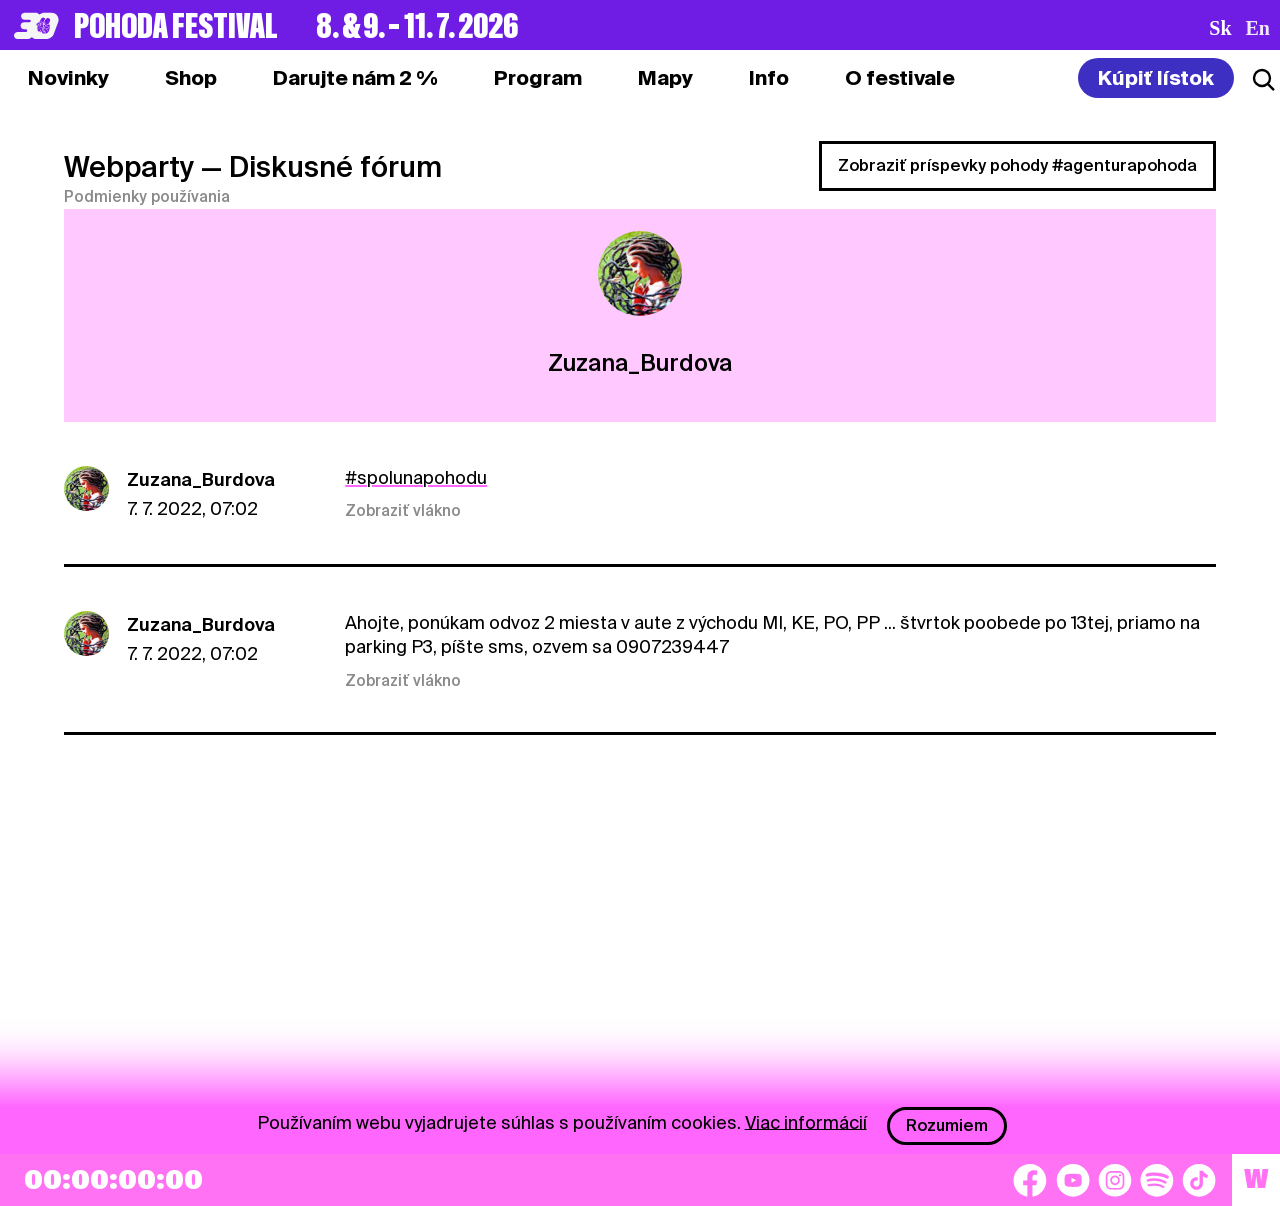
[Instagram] (1115, 1180)
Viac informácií (806, 1121)
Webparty (129, 167)
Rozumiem (947, 1125)
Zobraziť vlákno (403, 511)
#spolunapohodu (416, 477)
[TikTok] (1199, 1180)
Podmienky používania (147, 197)
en (1258, 28)
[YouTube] (1073, 1180)
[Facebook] (1030, 1180)
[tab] (191, 78)
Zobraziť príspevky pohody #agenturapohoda (1017, 165)
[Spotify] (1157, 1180)
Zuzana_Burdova (201, 479)
